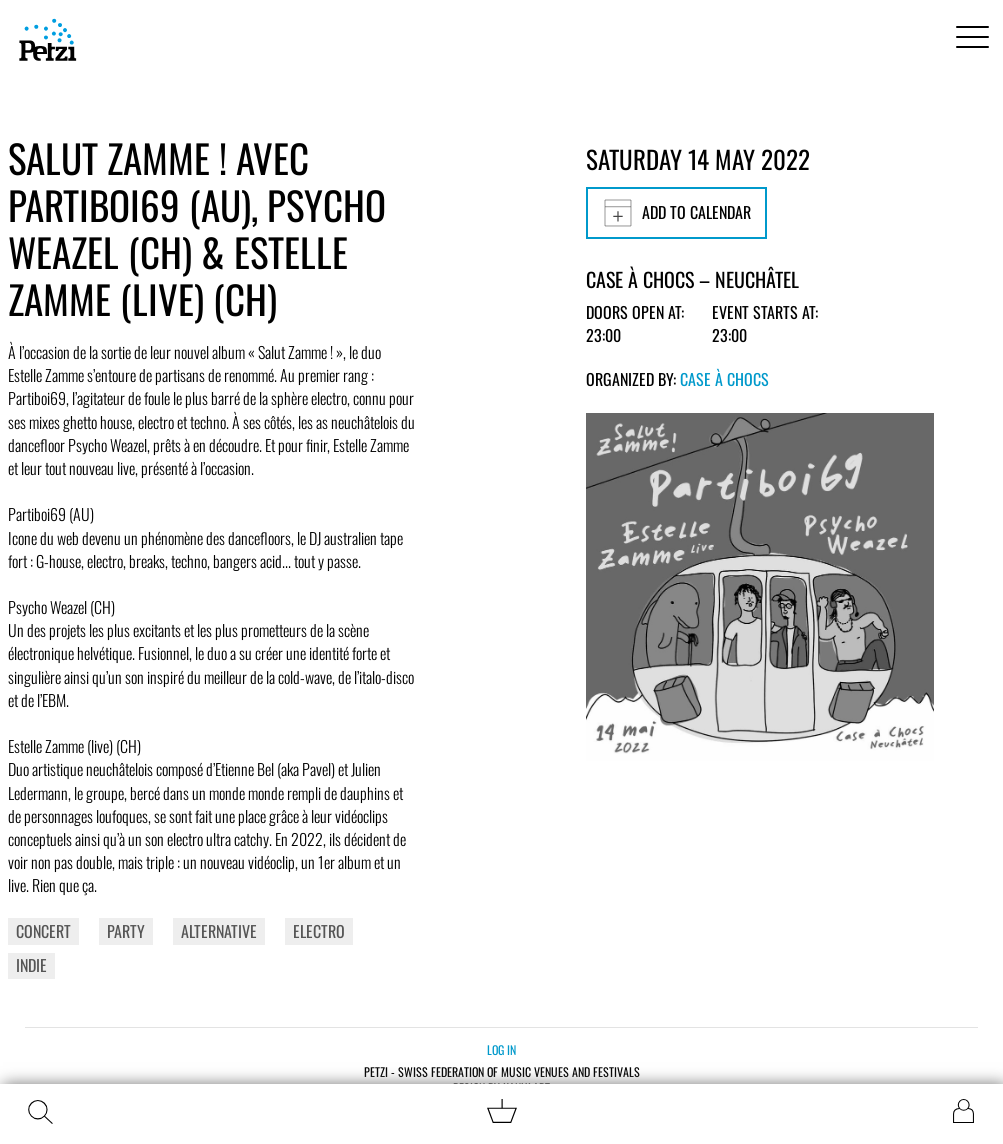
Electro (319, 931)
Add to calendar (676, 213)
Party (126, 931)
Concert (43, 931)
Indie (31, 965)
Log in (501, 1049)
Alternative (219, 931)
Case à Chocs (724, 379)
